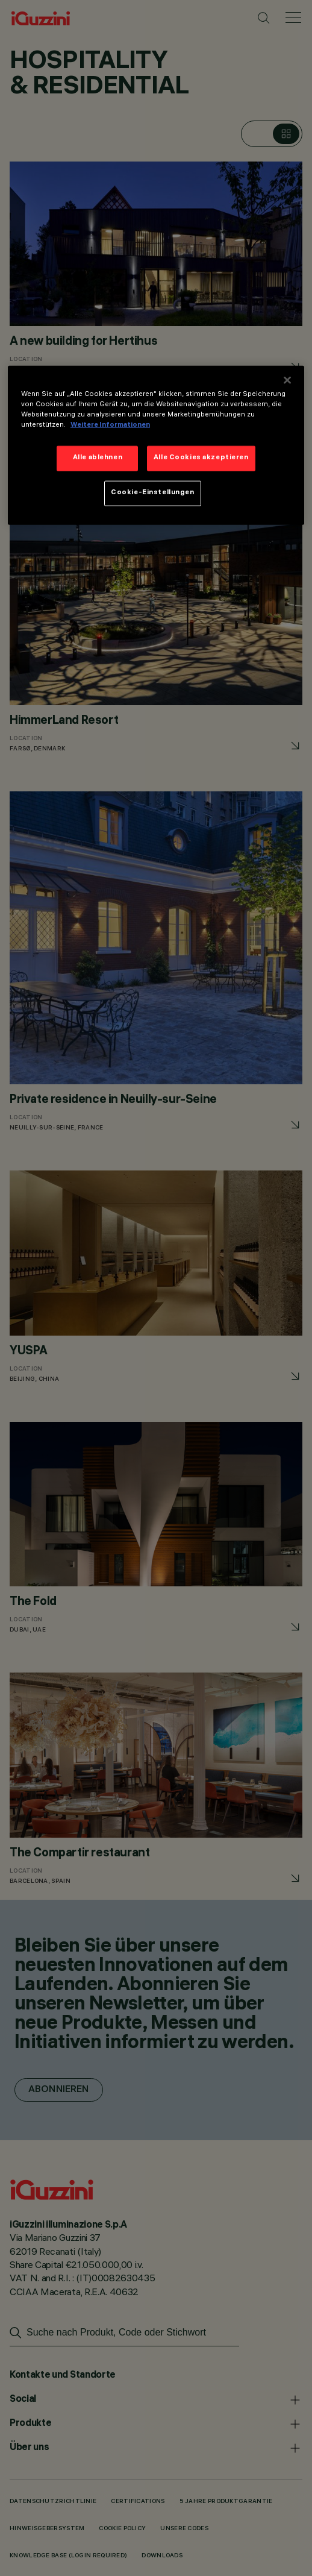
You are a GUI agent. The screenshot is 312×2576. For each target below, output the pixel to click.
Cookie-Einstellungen (152, 493)
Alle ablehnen (97, 458)
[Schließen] (287, 380)
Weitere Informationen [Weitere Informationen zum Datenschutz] (110, 425)
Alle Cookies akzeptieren (201, 458)
